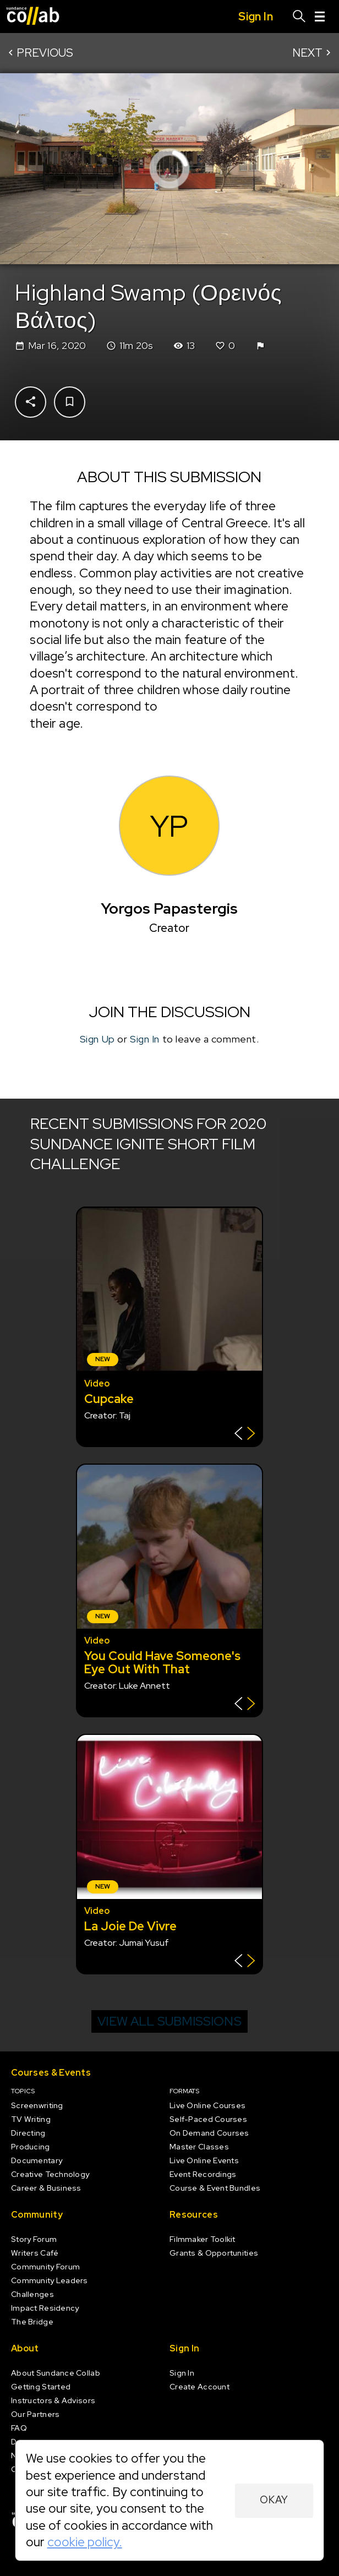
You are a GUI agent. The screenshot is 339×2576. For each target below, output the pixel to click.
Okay (274, 2500)
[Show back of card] (244, 1435)
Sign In (145, 1039)
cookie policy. (84, 2542)
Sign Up (97, 1039)
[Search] (299, 16)
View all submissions (169, 2021)
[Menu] (320, 16)
